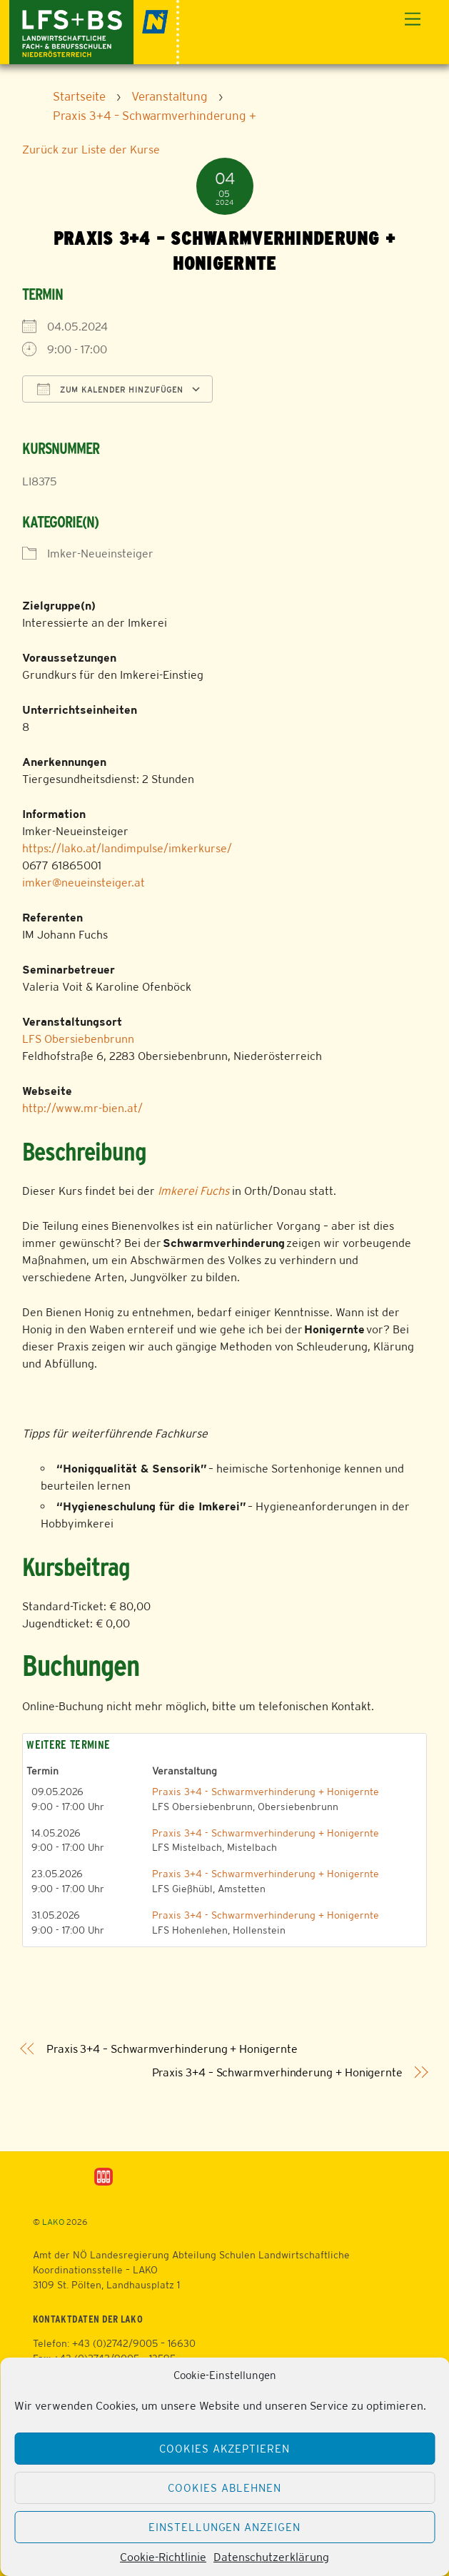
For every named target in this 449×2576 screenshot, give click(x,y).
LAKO (53, 2222)
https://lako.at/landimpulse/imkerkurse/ (127, 848)
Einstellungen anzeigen (224, 2527)
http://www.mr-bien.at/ (82, 1108)
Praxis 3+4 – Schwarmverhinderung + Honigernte (171, 2049)
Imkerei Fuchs (193, 1191)
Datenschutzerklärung (271, 2557)
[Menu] (412, 20)
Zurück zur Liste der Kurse (91, 149)
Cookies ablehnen (224, 2488)
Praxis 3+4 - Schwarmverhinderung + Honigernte (265, 1791)
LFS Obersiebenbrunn (78, 1039)
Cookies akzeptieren (225, 2449)
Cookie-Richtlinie (163, 2557)
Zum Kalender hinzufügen (110, 389)
